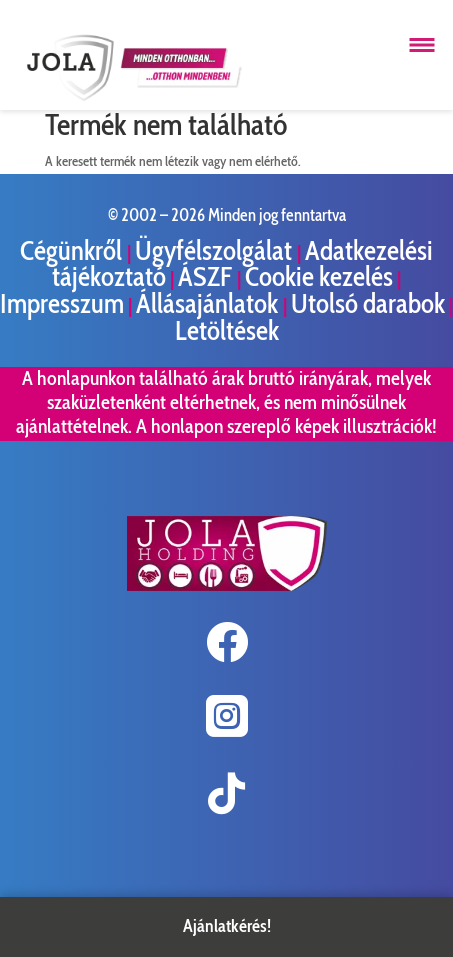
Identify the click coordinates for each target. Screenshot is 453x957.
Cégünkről (73, 250)
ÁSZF (207, 276)
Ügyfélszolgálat (216, 250)
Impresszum (62, 303)
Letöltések (227, 330)
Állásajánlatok (209, 303)
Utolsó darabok (368, 303)
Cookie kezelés (319, 276)
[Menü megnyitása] (422, 45)
